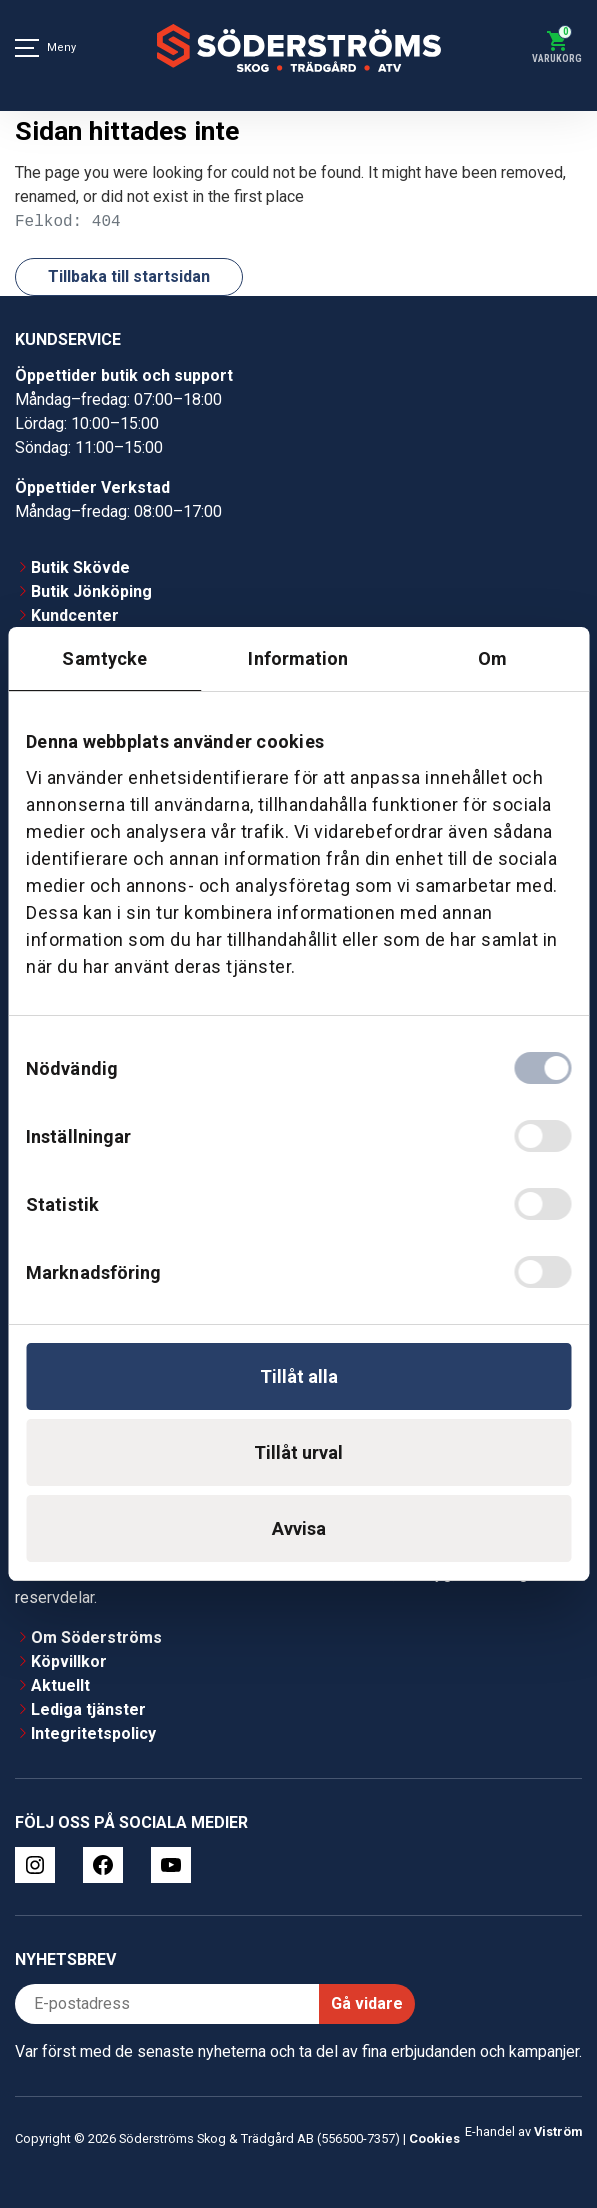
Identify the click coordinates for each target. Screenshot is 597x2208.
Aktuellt (60, 1685)
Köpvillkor (69, 1661)
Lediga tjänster (88, 1709)
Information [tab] (298, 658)
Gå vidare (367, 2003)
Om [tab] (492, 658)
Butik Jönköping (91, 591)
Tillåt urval (298, 1452)
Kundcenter (75, 615)
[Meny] (27, 48)
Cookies (434, 2138)
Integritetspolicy (93, 1733)
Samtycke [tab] (104, 658)
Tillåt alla (299, 1376)
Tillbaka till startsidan (129, 276)
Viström (558, 2131)
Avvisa (299, 1528)
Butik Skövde (80, 567)
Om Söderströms (96, 1637)
